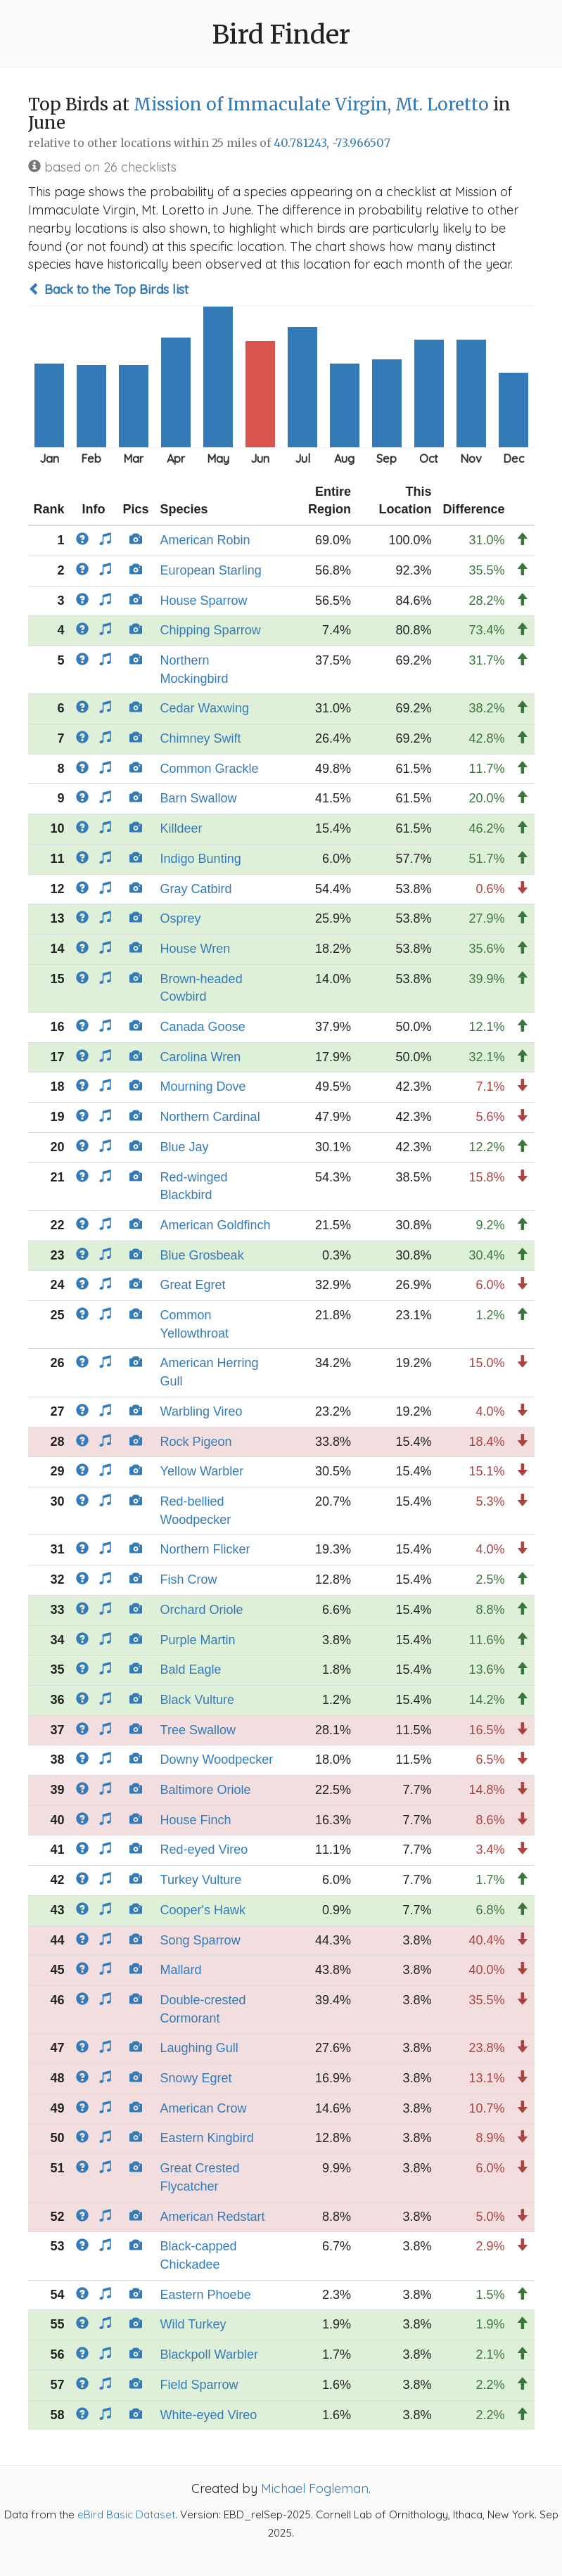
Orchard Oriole (201, 1610)
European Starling (211, 570)
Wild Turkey (193, 2324)
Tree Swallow (198, 1730)
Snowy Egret (196, 2078)
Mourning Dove (203, 1086)
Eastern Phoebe (205, 2295)
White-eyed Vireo (208, 2415)
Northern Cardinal (210, 1117)
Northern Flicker (205, 1549)
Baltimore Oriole (205, 1790)
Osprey (180, 918)
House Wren (195, 949)
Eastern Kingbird (207, 2138)
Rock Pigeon (196, 1442)
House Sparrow (204, 601)
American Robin (205, 540)
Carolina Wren (200, 1057)
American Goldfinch (215, 1225)
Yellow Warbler (202, 1471)
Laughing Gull (199, 2048)
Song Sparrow (200, 1940)
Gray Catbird (196, 889)
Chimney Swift (200, 738)
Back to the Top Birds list (108, 289)
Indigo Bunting (200, 859)
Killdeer (181, 828)
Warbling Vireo (201, 1411)
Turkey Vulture (201, 1880)
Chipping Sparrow (210, 630)
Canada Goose (202, 1027)
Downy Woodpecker (217, 1759)
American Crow (203, 2108)
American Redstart (212, 2217)
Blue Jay (184, 1147)
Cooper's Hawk (202, 1910)
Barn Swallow (198, 798)
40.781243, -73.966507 (332, 143)
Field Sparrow (199, 2385)
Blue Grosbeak (202, 1255)
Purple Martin (198, 1640)
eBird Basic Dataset (126, 2514)
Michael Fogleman (315, 2488)
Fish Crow (188, 1579)
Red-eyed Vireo (204, 1850)
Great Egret (193, 1285)
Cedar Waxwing (204, 708)
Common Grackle (209, 769)
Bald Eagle (191, 1669)
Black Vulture (197, 1700)
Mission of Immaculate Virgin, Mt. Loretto (311, 104)
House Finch (195, 1820)
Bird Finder (281, 35)
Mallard (181, 1970)
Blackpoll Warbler (209, 2354)
